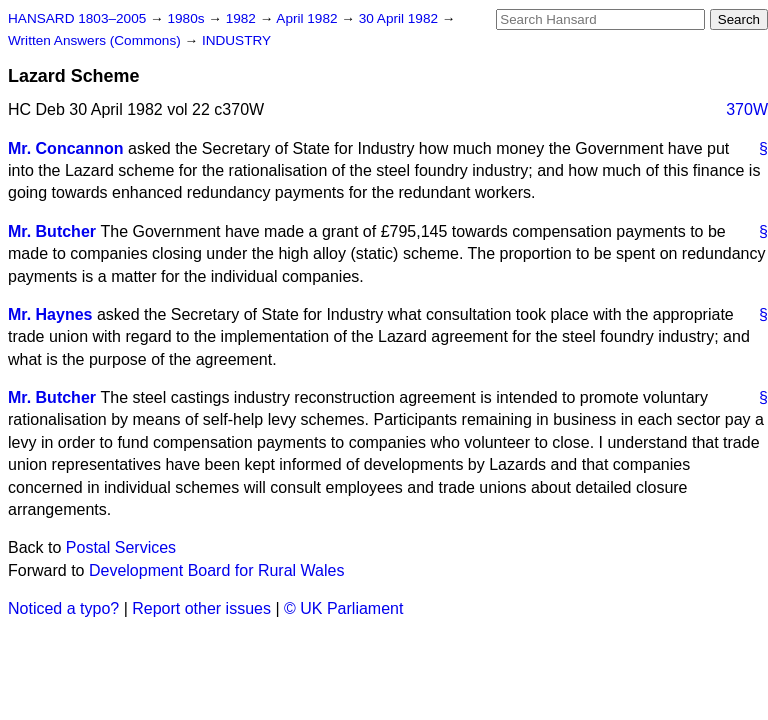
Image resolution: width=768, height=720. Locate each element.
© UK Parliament (343, 608)
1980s (187, 18)
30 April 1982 (400, 18)
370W (747, 109)
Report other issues (201, 608)
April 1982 (308, 18)
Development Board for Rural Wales (217, 570)
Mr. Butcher (52, 231)
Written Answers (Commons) (96, 40)
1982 (243, 18)
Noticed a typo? (63, 608)
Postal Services (121, 547)
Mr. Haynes (50, 314)
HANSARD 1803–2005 (77, 18)
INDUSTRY (236, 40)
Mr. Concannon (66, 148)
